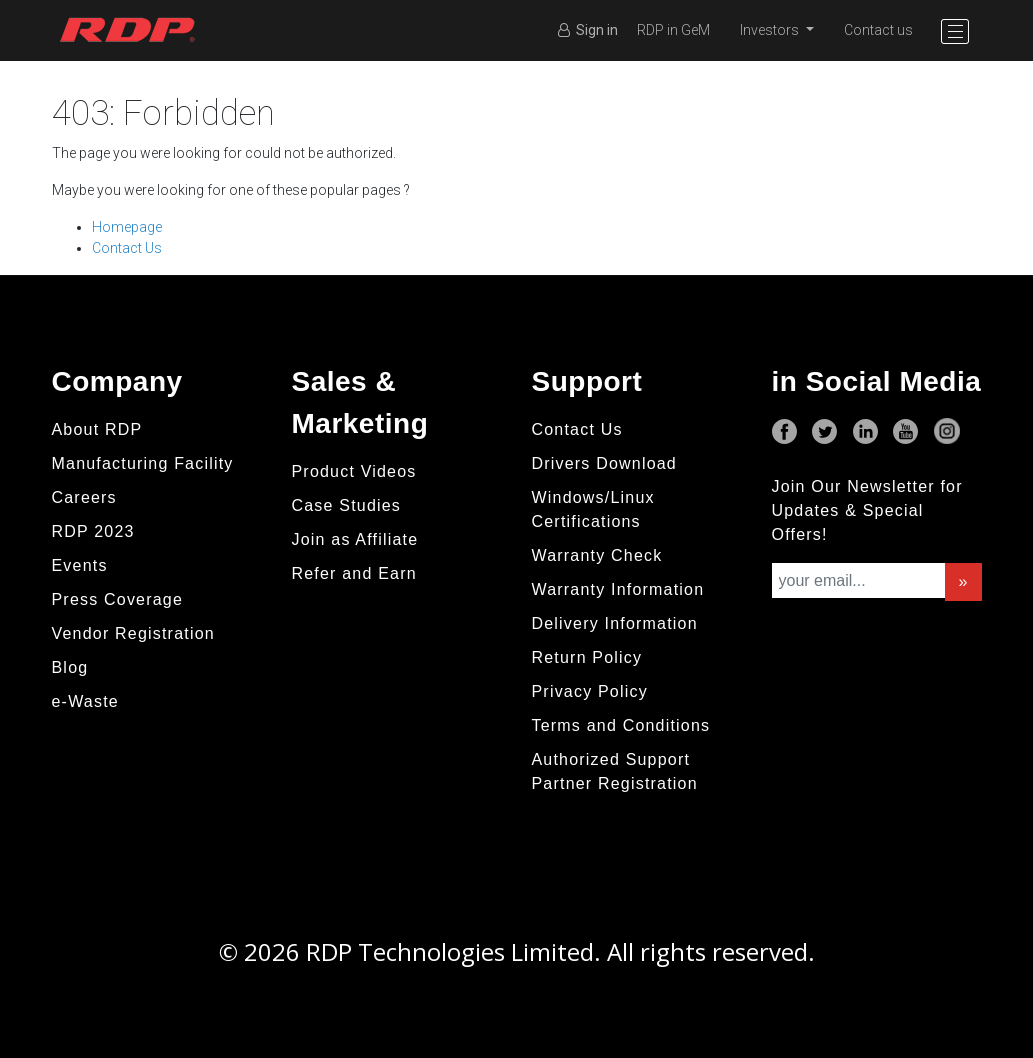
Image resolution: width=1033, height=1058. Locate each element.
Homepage (127, 227)
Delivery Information (615, 623)
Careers (84, 497)
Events (80, 565)
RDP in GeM (673, 30)
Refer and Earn (354, 573)
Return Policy (587, 657)
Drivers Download (604, 463)
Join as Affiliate (355, 539)
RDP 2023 (93, 531)
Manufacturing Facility (143, 463)
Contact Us (127, 248)
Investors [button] (771, 30)
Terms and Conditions (621, 725)
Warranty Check (597, 555)
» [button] (963, 581)
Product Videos (354, 471)
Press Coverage (118, 599)
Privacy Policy (590, 691)
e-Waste (85, 701)
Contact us (878, 30)
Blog (70, 667)
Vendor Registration (133, 633)
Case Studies (347, 505)
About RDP (97, 429)
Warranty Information (618, 589)
